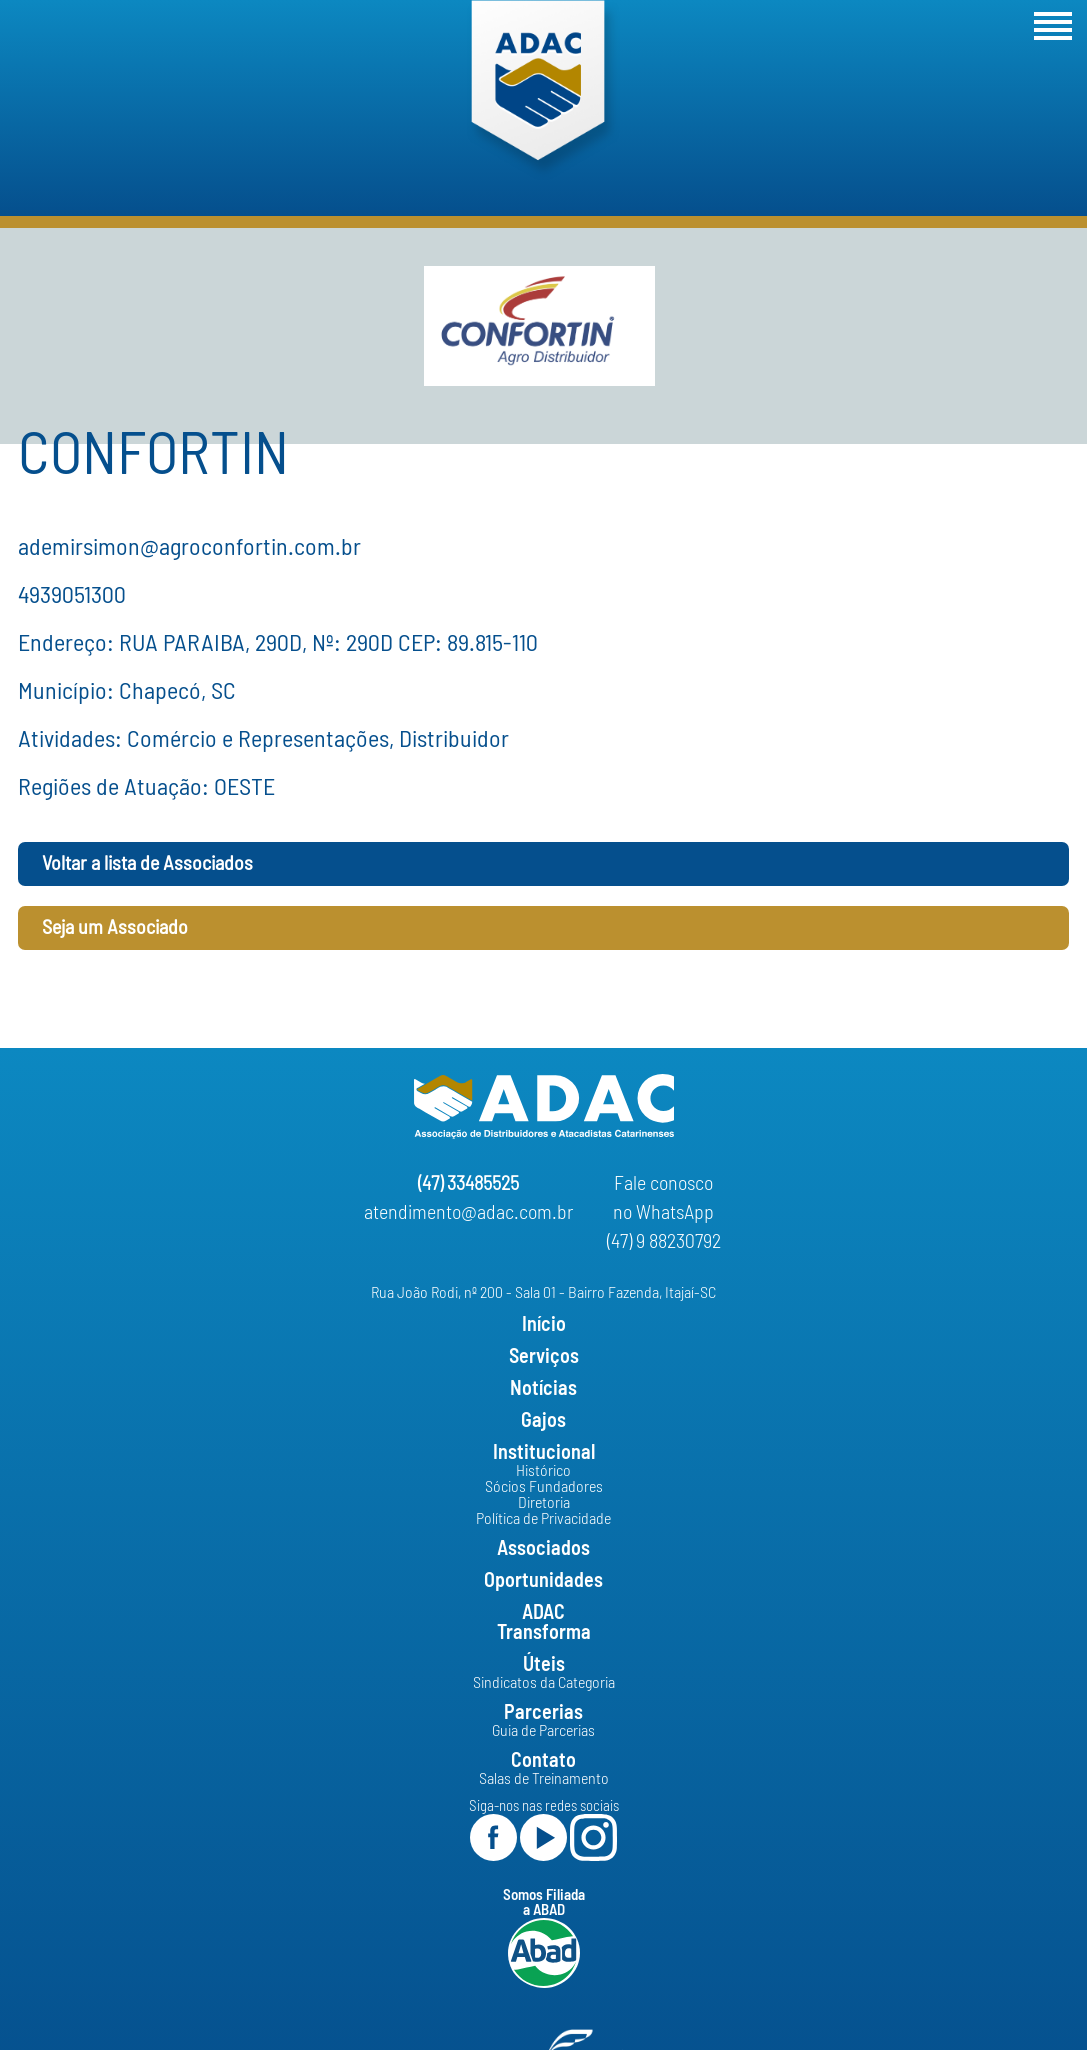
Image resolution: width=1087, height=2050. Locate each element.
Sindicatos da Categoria (544, 1683)
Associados (543, 1549)
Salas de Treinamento (544, 1779)
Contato (543, 1761)
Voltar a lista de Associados (147, 864)
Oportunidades (543, 1581)
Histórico (543, 1471)
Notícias (543, 1389)
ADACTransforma (544, 1623)
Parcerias (543, 1713)
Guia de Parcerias (543, 1731)
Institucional (544, 1453)
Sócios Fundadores (544, 1487)
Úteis (544, 1665)
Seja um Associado (115, 928)
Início (544, 1325)
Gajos (543, 1421)
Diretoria (544, 1503)
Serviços (544, 1357)
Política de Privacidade (543, 1519)
